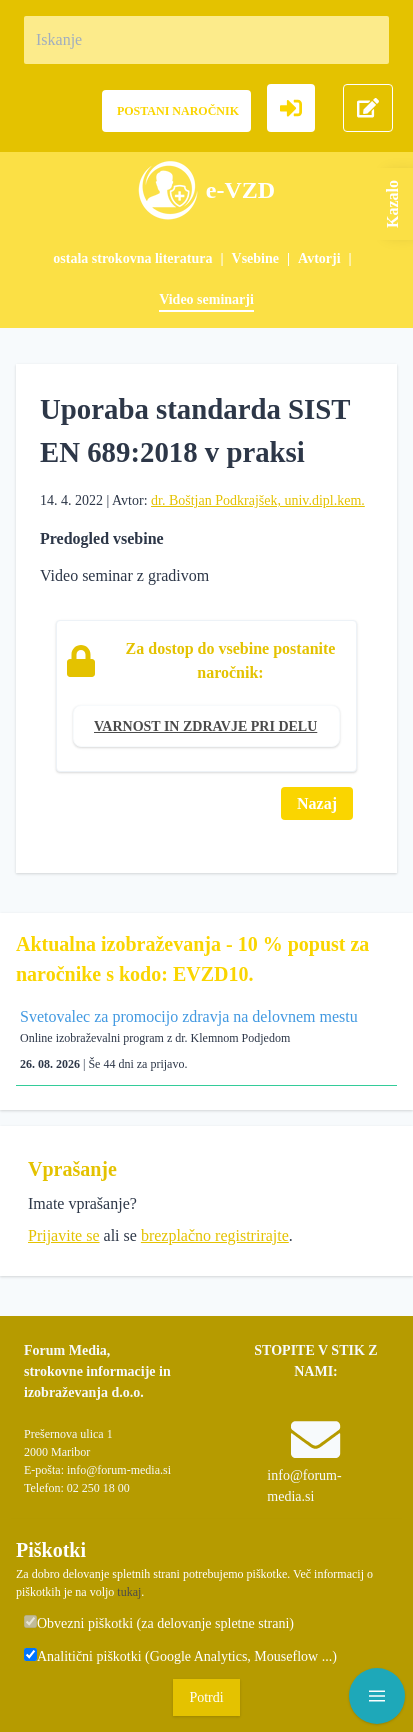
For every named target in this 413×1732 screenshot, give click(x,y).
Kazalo (392, 204)
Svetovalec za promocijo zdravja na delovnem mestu (189, 1016)
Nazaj (317, 803)
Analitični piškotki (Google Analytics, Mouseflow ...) (180, 1656)
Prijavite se (64, 1235)
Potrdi (206, 1697)
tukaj (129, 1592)
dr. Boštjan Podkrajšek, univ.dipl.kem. (258, 500)
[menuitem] (142, 258)
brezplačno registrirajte (215, 1235)
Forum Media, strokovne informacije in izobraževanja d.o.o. (97, 1371)
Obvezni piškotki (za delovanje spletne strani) (159, 1623)
